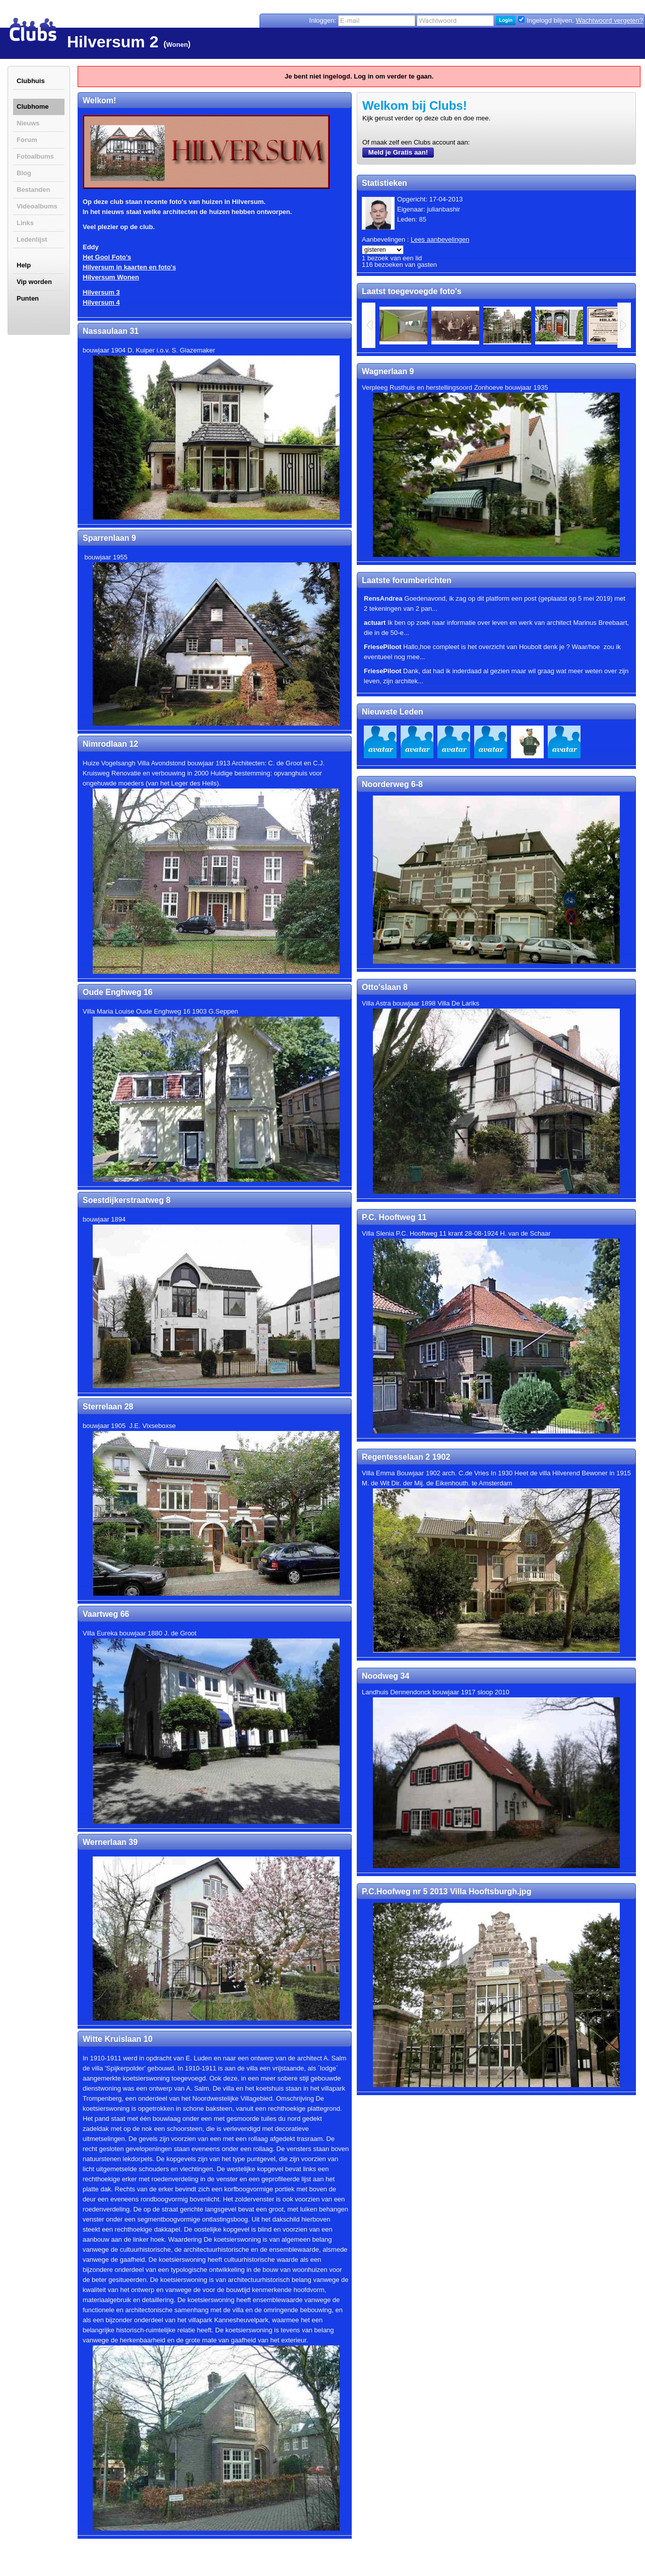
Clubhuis (31, 81)
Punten (28, 298)
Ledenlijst (32, 239)
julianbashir (443, 209)
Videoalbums (37, 206)
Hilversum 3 (101, 292)
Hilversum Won (107, 277)
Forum (27, 140)
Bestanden (33, 189)
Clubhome (33, 106)
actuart (374, 622)
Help (24, 265)
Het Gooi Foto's (107, 257)
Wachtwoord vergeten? (609, 20)
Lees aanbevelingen (440, 239)
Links (25, 223)
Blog (24, 173)
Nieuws (28, 123)
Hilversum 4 (101, 302)
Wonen (177, 44)
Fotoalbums (35, 156)
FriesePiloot (382, 647)
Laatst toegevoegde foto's (412, 291)
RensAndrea (383, 598)
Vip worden (34, 281)
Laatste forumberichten (407, 580)
